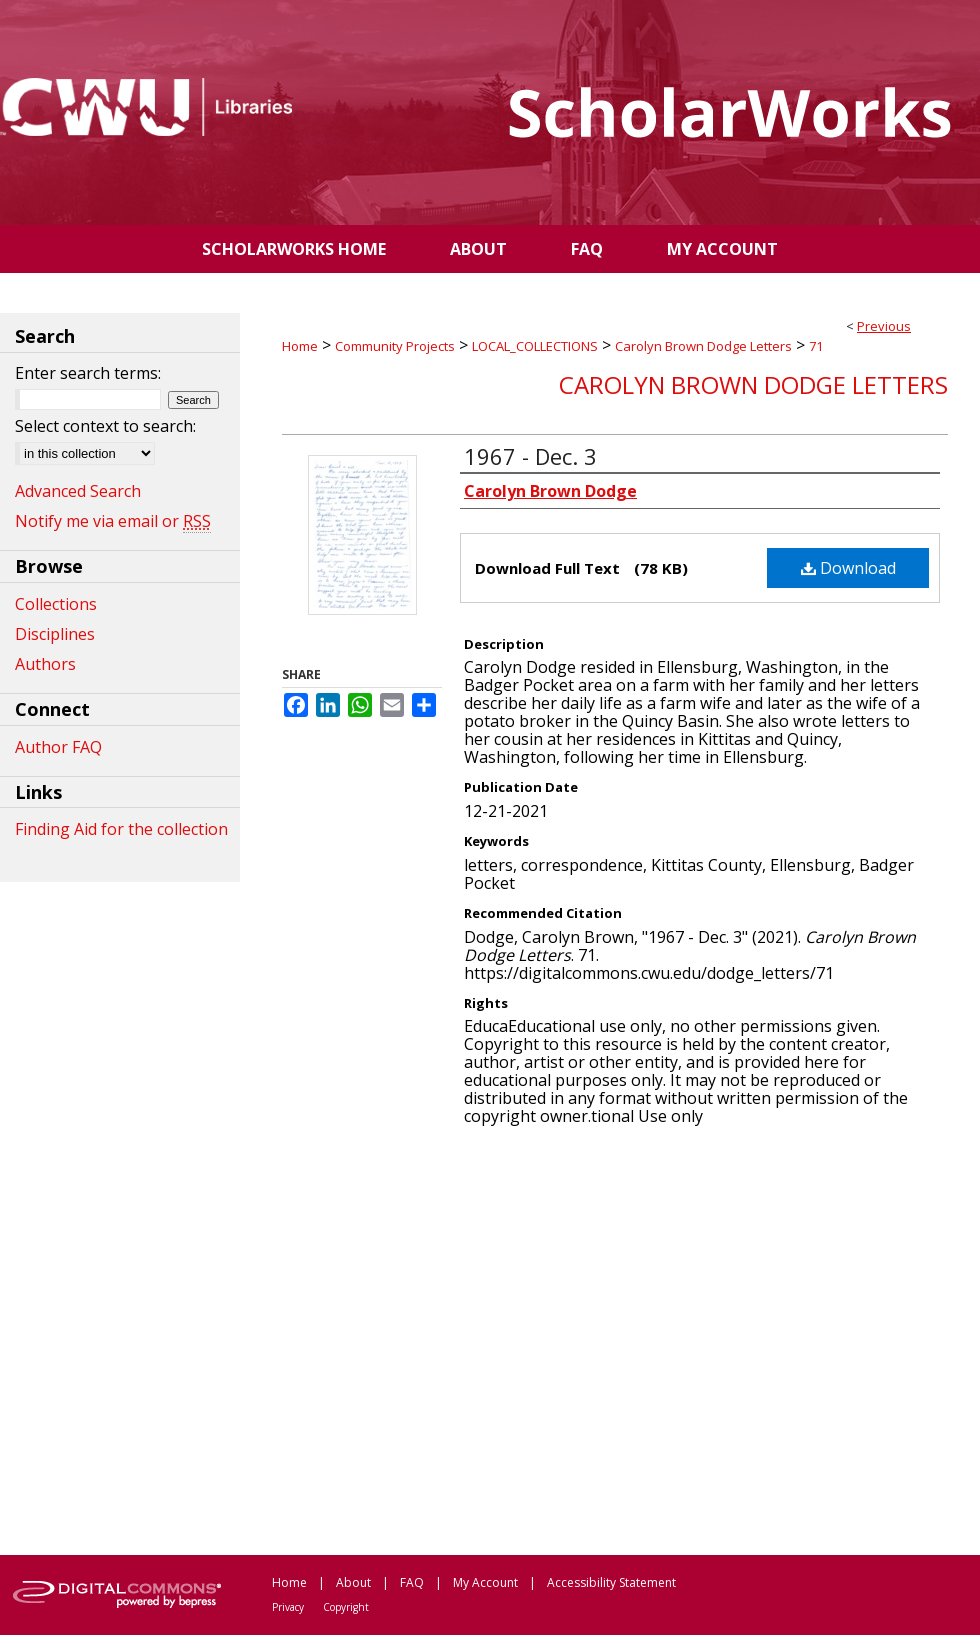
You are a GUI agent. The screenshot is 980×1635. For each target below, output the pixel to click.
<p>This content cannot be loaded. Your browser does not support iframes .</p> (615, 1339)
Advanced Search (78, 491)
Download (848, 568)
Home (300, 346)
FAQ (412, 1582)
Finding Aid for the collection (121, 829)
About (353, 1582)
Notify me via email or (113, 521)
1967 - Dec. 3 (530, 456)
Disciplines (55, 634)
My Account (485, 1582)
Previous (884, 326)
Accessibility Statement (611, 1582)
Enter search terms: (88, 373)
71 (816, 346)
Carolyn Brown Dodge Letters (703, 346)
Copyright (346, 1607)
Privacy (288, 1607)
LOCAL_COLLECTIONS (535, 346)
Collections (56, 604)
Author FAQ (58, 747)
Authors (45, 664)
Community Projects (395, 346)
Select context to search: (105, 426)
